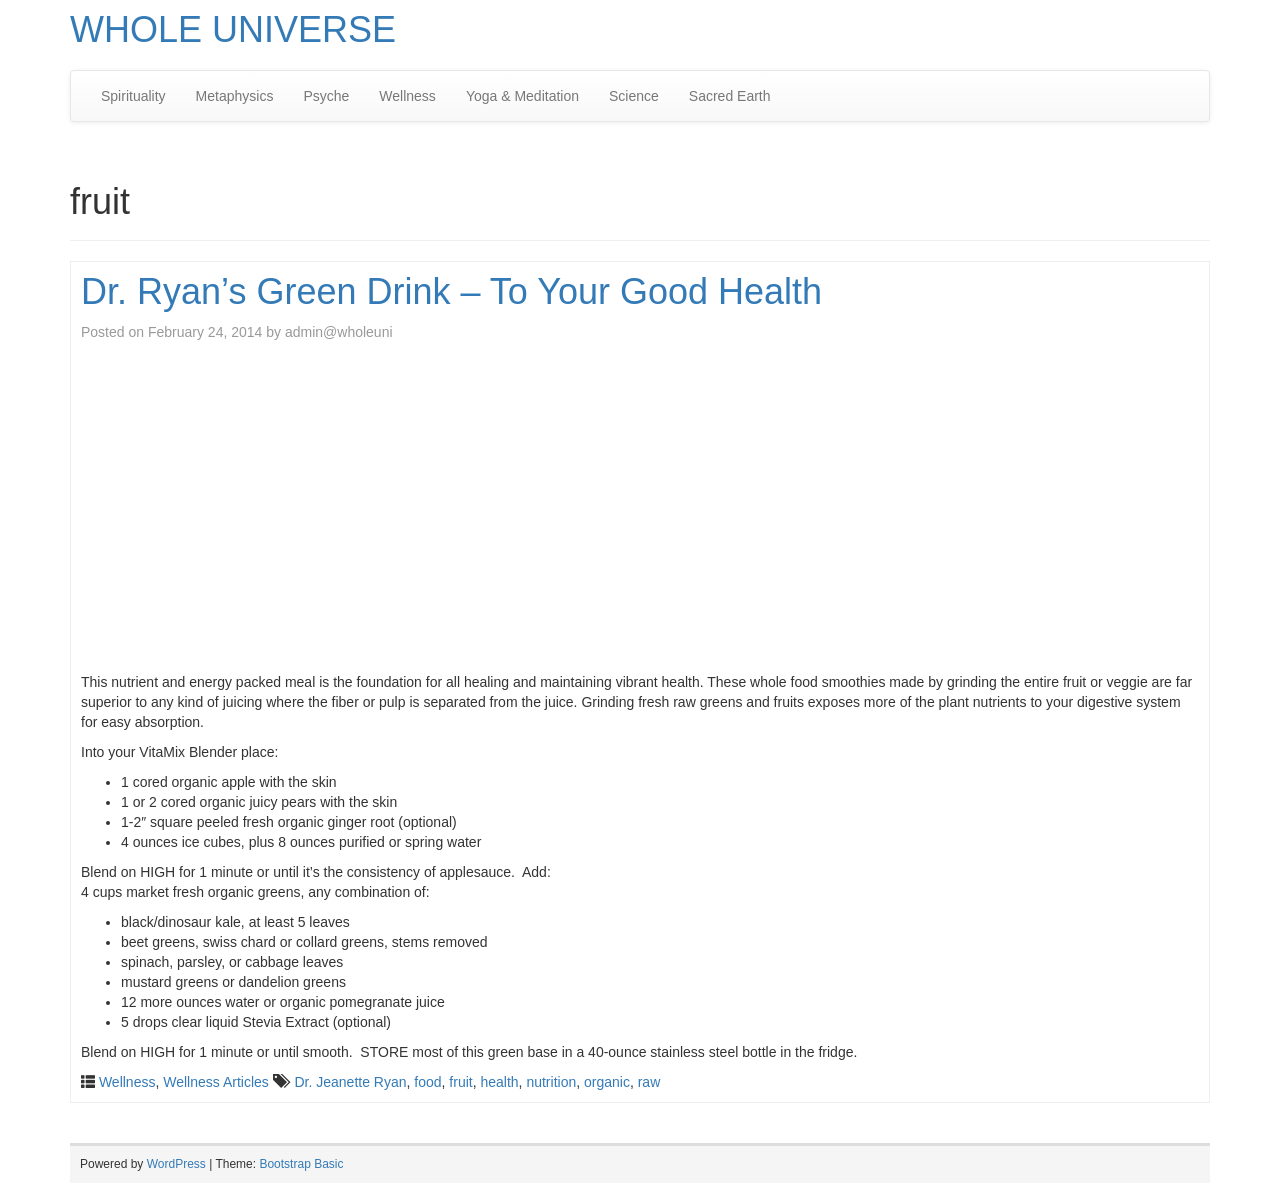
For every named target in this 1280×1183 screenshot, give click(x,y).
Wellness (407, 96)
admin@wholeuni (339, 332)
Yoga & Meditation (522, 96)
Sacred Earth (730, 96)
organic (607, 1082)
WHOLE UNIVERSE (233, 29)
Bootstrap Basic (301, 1164)
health (499, 1082)
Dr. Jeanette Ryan (350, 1082)
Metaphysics (235, 96)
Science (634, 96)
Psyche (326, 96)
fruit (460, 1082)
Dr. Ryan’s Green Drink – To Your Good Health (451, 291)
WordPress (176, 1164)
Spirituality (133, 96)
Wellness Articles (216, 1082)
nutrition (551, 1082)
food (427, 1082)
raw (649, 1082)
